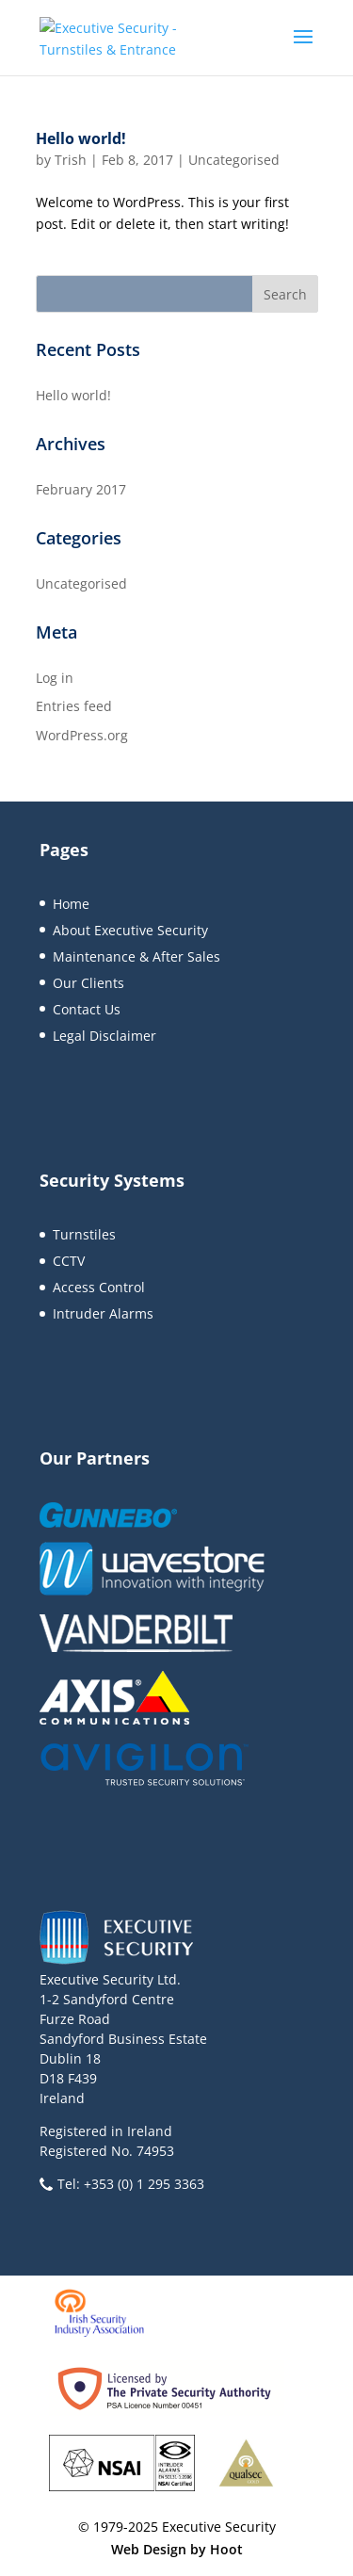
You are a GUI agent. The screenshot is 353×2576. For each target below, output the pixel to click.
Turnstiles (84, 1234)
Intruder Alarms (103, 1313)
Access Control (99, 1287)
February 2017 (81, 489)
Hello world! (81, 138)
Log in (54, 678)
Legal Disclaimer (104, 1036)
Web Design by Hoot (177, 2549)
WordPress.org (82, 735)
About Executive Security (130, 930)
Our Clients (88, 983)
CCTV (69, 1261)
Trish (71, 160)
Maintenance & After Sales (136, 956)
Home (71, 904)
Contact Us (86, 1009)
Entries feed (74, 706)
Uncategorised (234, 160)
